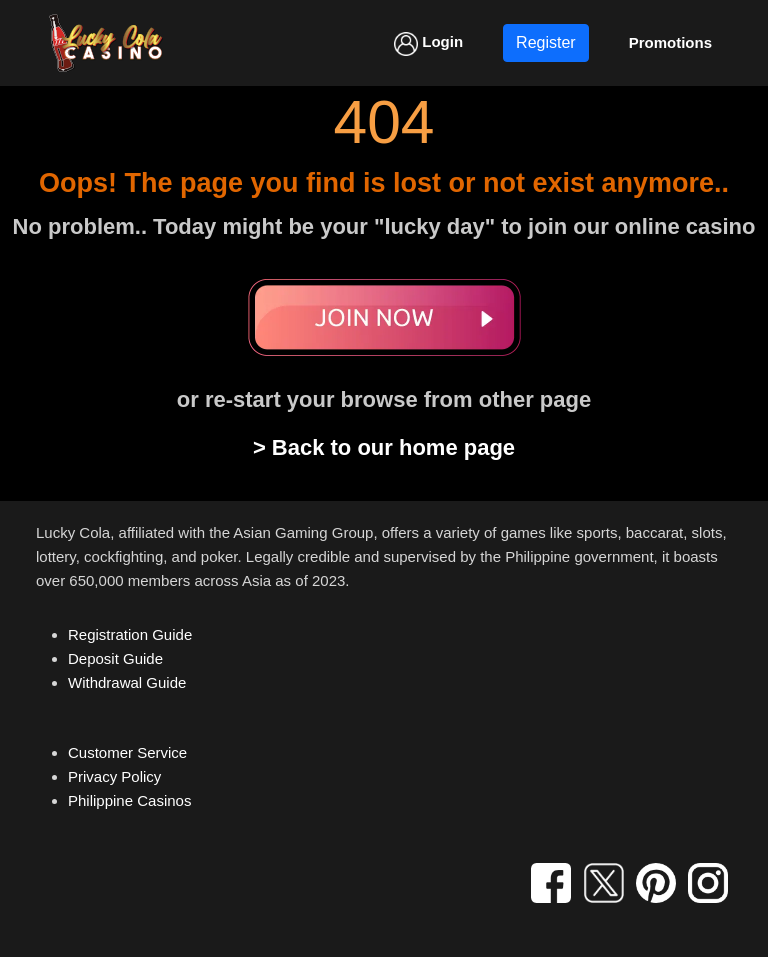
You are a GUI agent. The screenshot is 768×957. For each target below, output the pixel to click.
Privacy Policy (114, 776)
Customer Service (127, 752)
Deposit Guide (115, 658)
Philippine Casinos (129, 800)
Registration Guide (130, 634)
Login (428, 44)
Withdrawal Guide (127, 682)
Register (546, 42)
